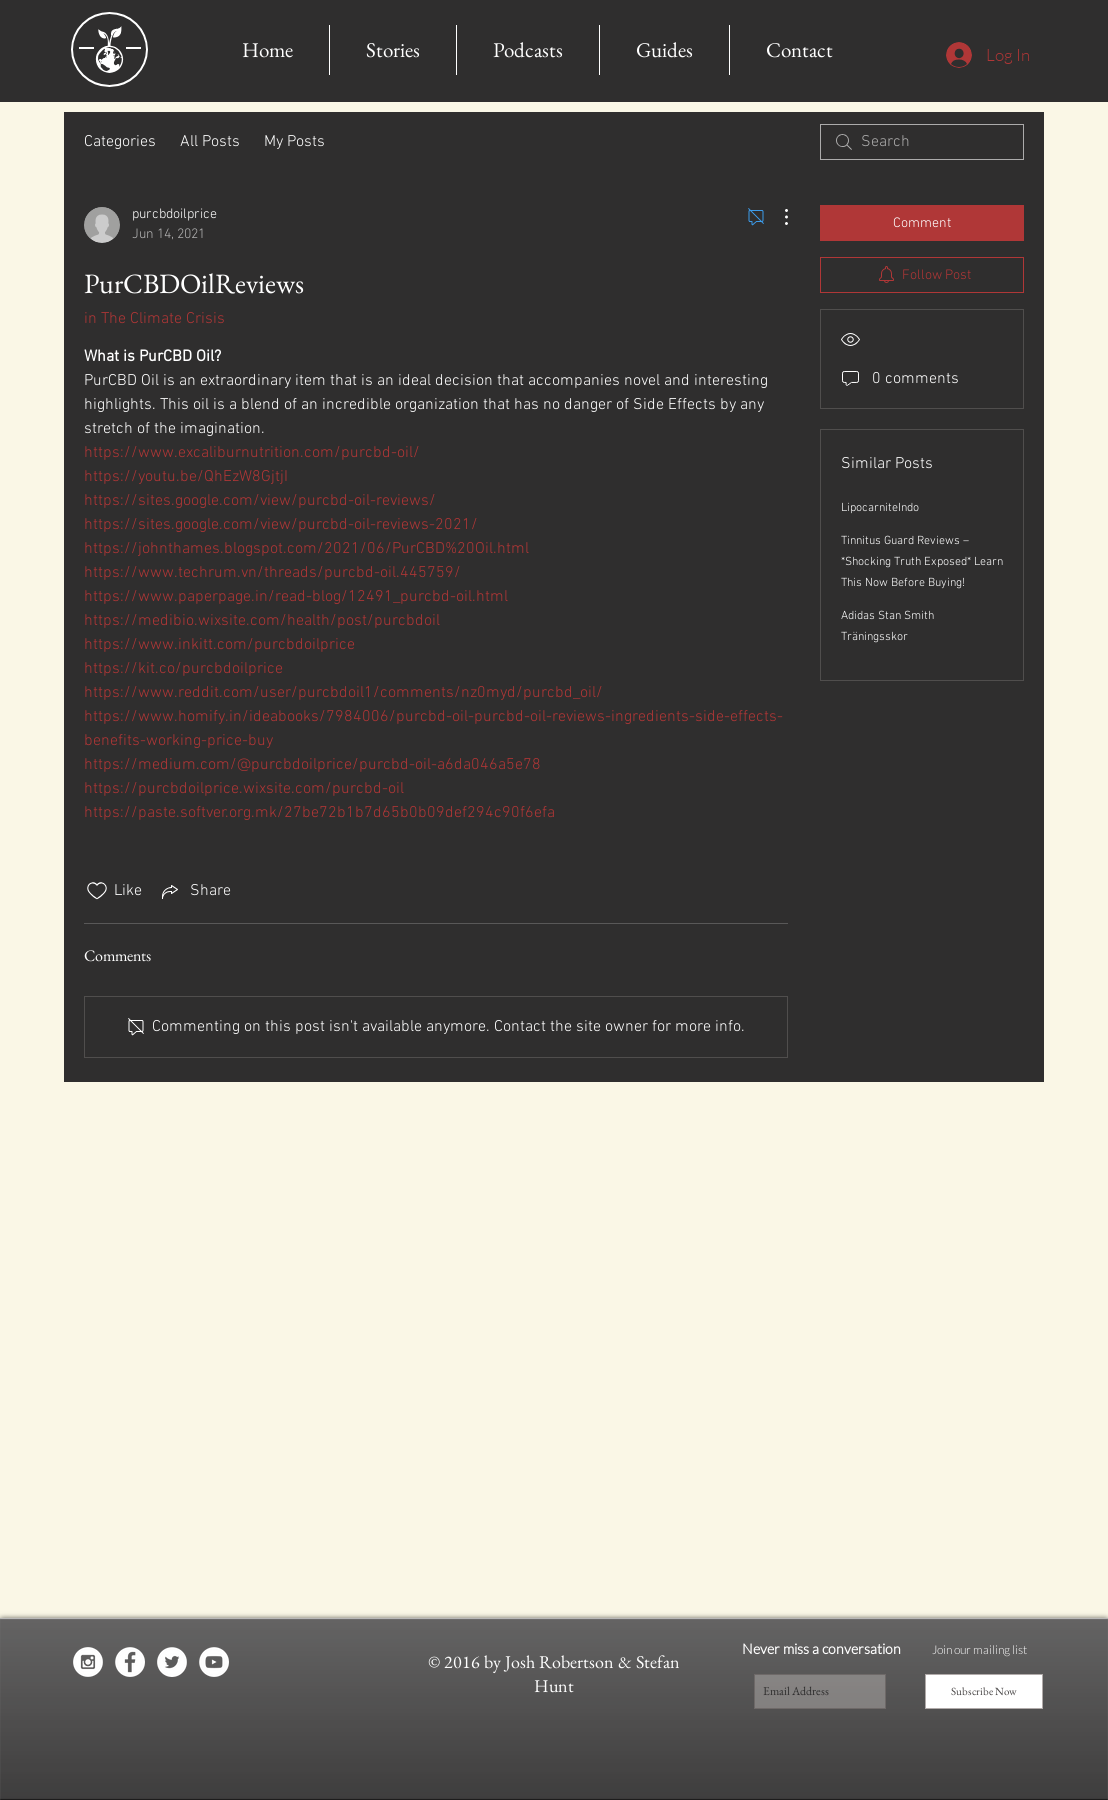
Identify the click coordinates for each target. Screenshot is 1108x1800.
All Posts (210, 142)
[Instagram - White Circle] (88, 1662)
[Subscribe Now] (984, 1691)
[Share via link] (194, 891)
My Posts (294, 142)
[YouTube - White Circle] (214, 1662)
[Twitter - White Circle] (172, 1662)
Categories (120, 142)
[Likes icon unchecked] (97, 891)
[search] (922, 142)
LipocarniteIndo (880, 508)
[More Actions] (776, 217)
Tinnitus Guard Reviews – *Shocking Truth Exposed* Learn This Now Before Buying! (922, 562)
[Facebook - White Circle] (130, 1662)
